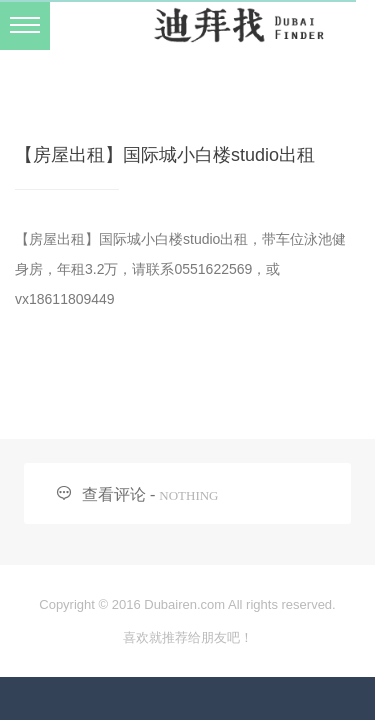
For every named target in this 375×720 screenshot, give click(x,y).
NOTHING (188, 495)
